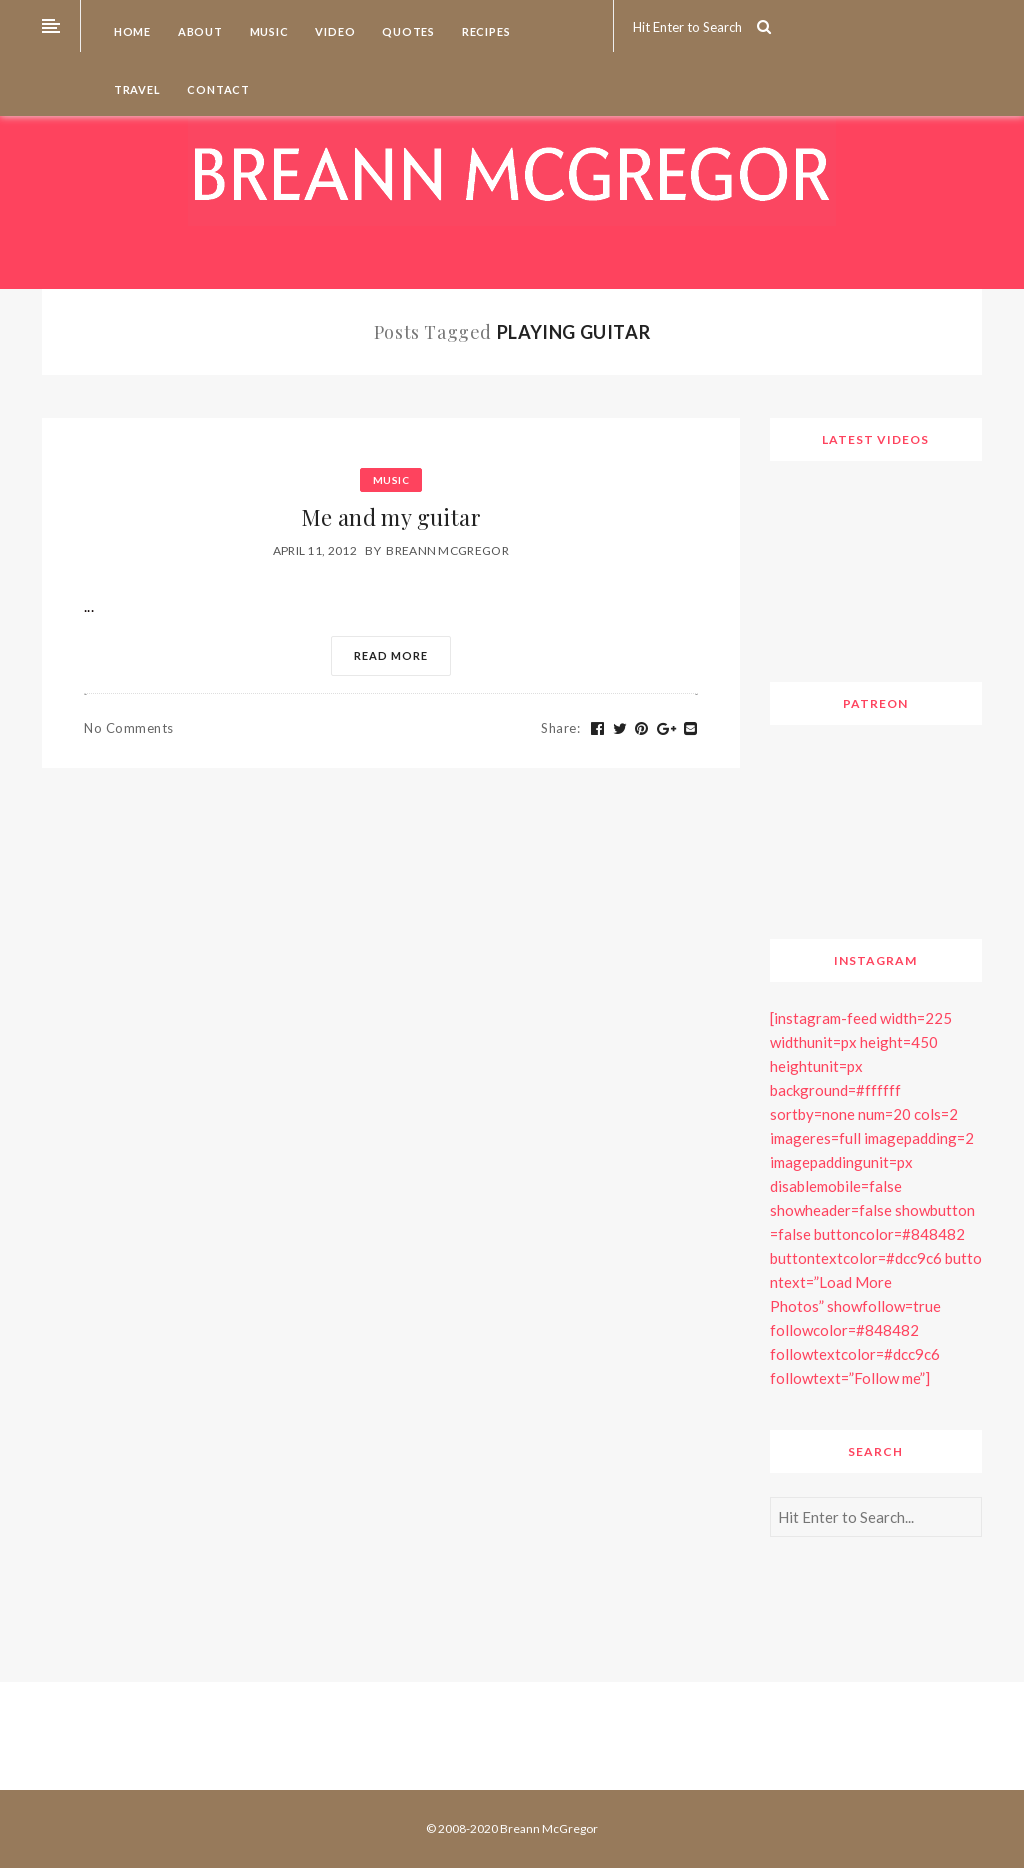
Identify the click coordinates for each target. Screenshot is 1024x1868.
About (199, 31)
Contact (217, 89)
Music (268, 31)
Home (131, 31)
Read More (391, 655)
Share (560, 728)
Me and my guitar (391, 517)
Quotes (407, 31)
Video (334, 31)
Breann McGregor (447, 550)
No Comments (129, 728)
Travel (136, 89)
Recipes (484, 31)
